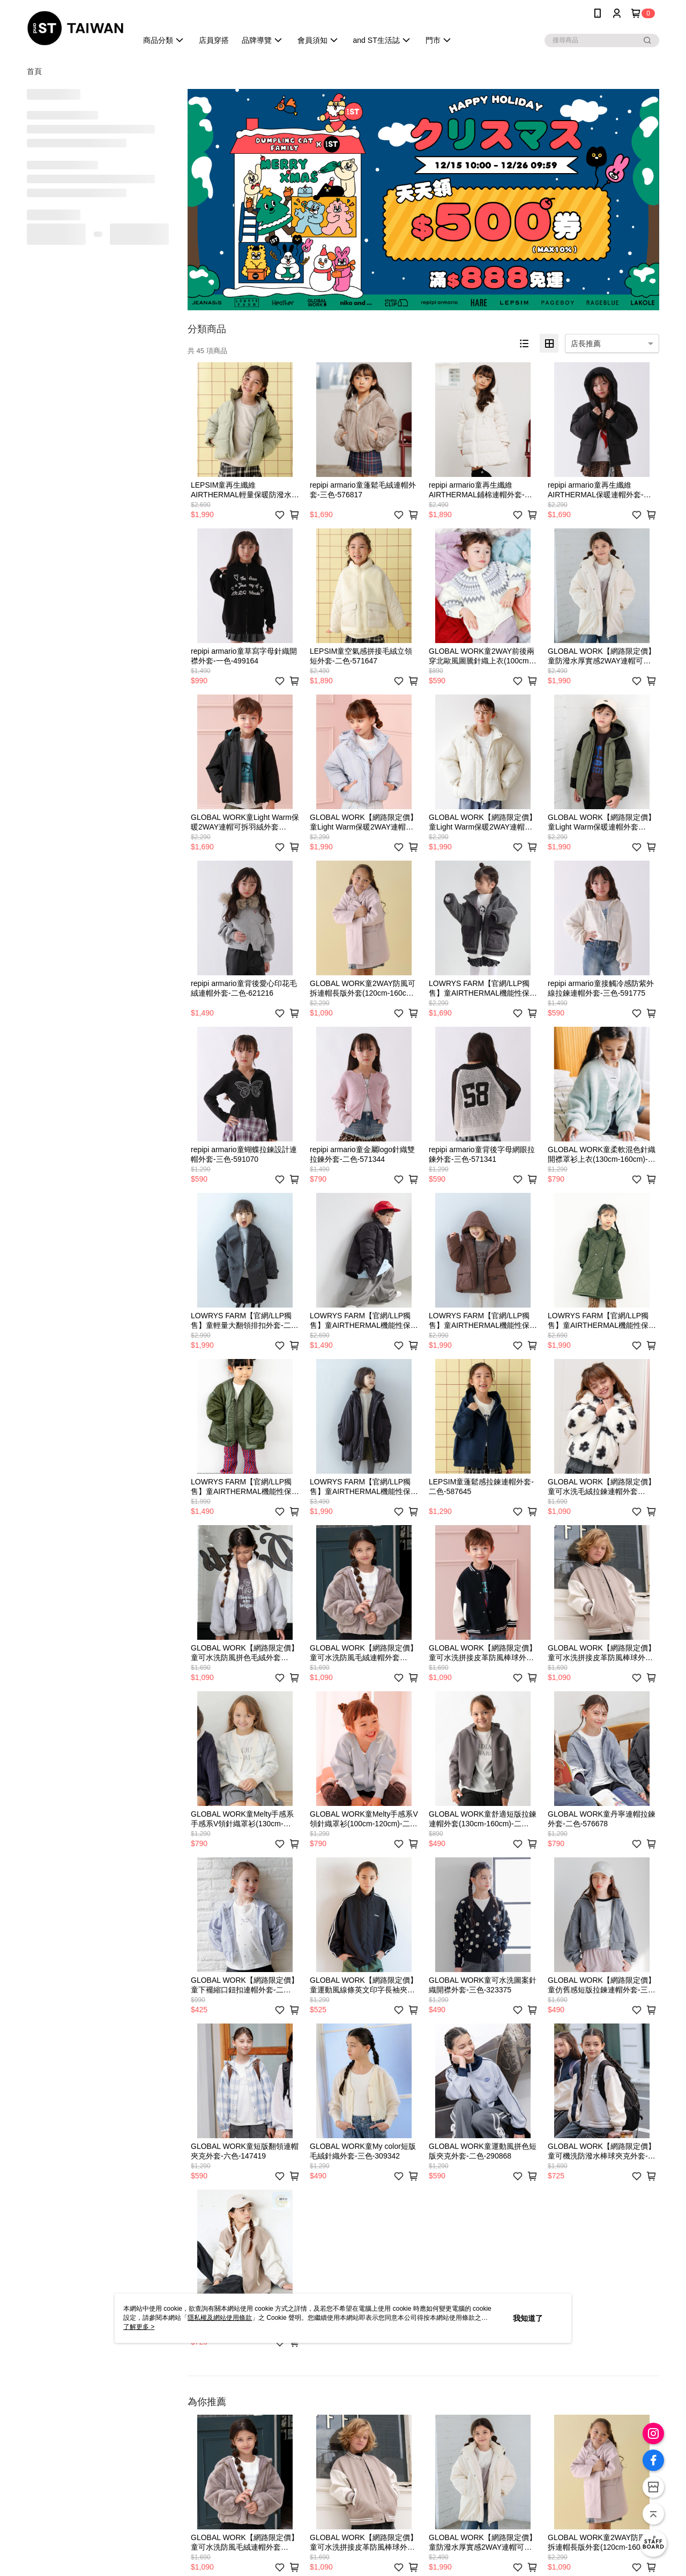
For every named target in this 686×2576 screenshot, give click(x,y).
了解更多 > (138, 2327)
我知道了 (528, 2318)
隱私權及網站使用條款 (220, 2317)
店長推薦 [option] (586, 343)
